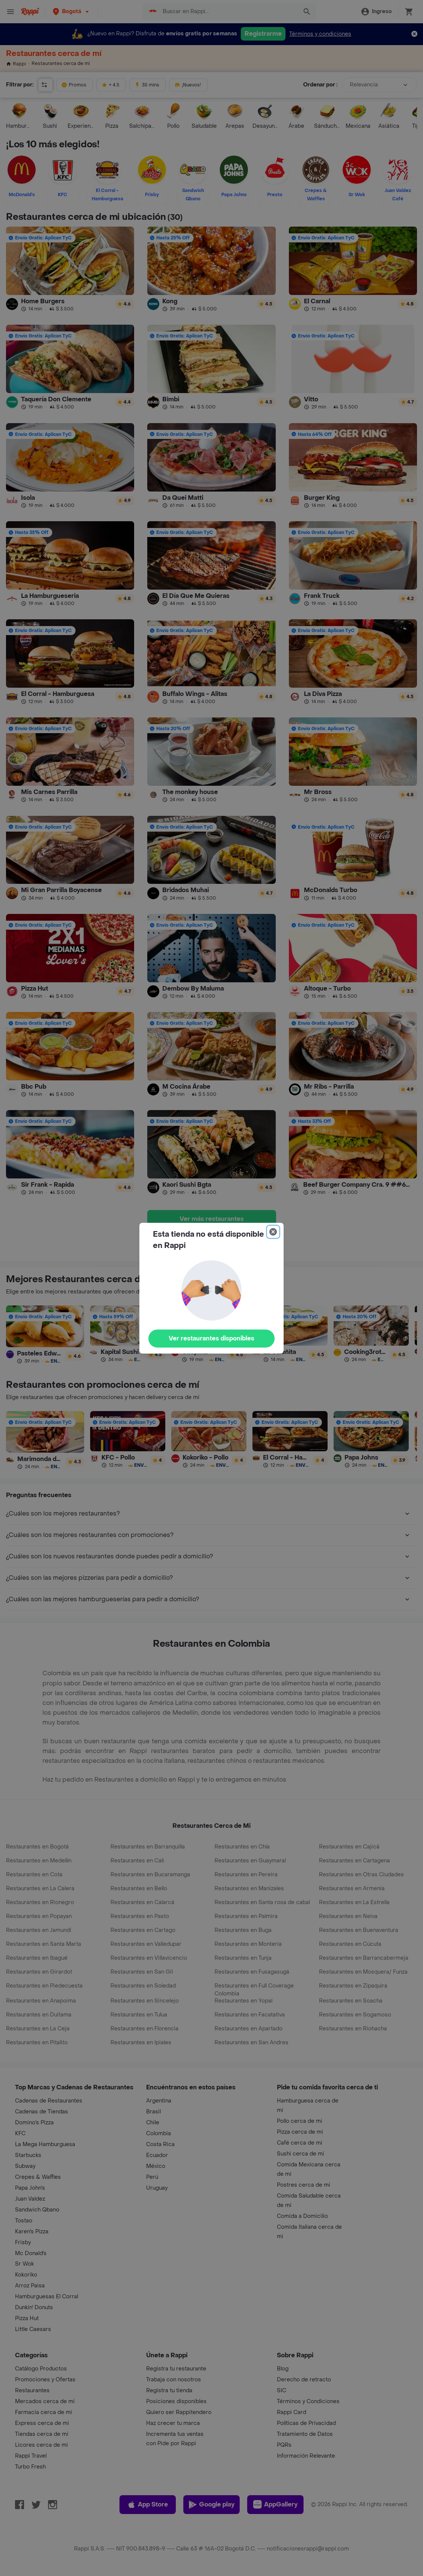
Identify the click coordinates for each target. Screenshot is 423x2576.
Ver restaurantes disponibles (211, 1338)
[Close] (273, 1232)
